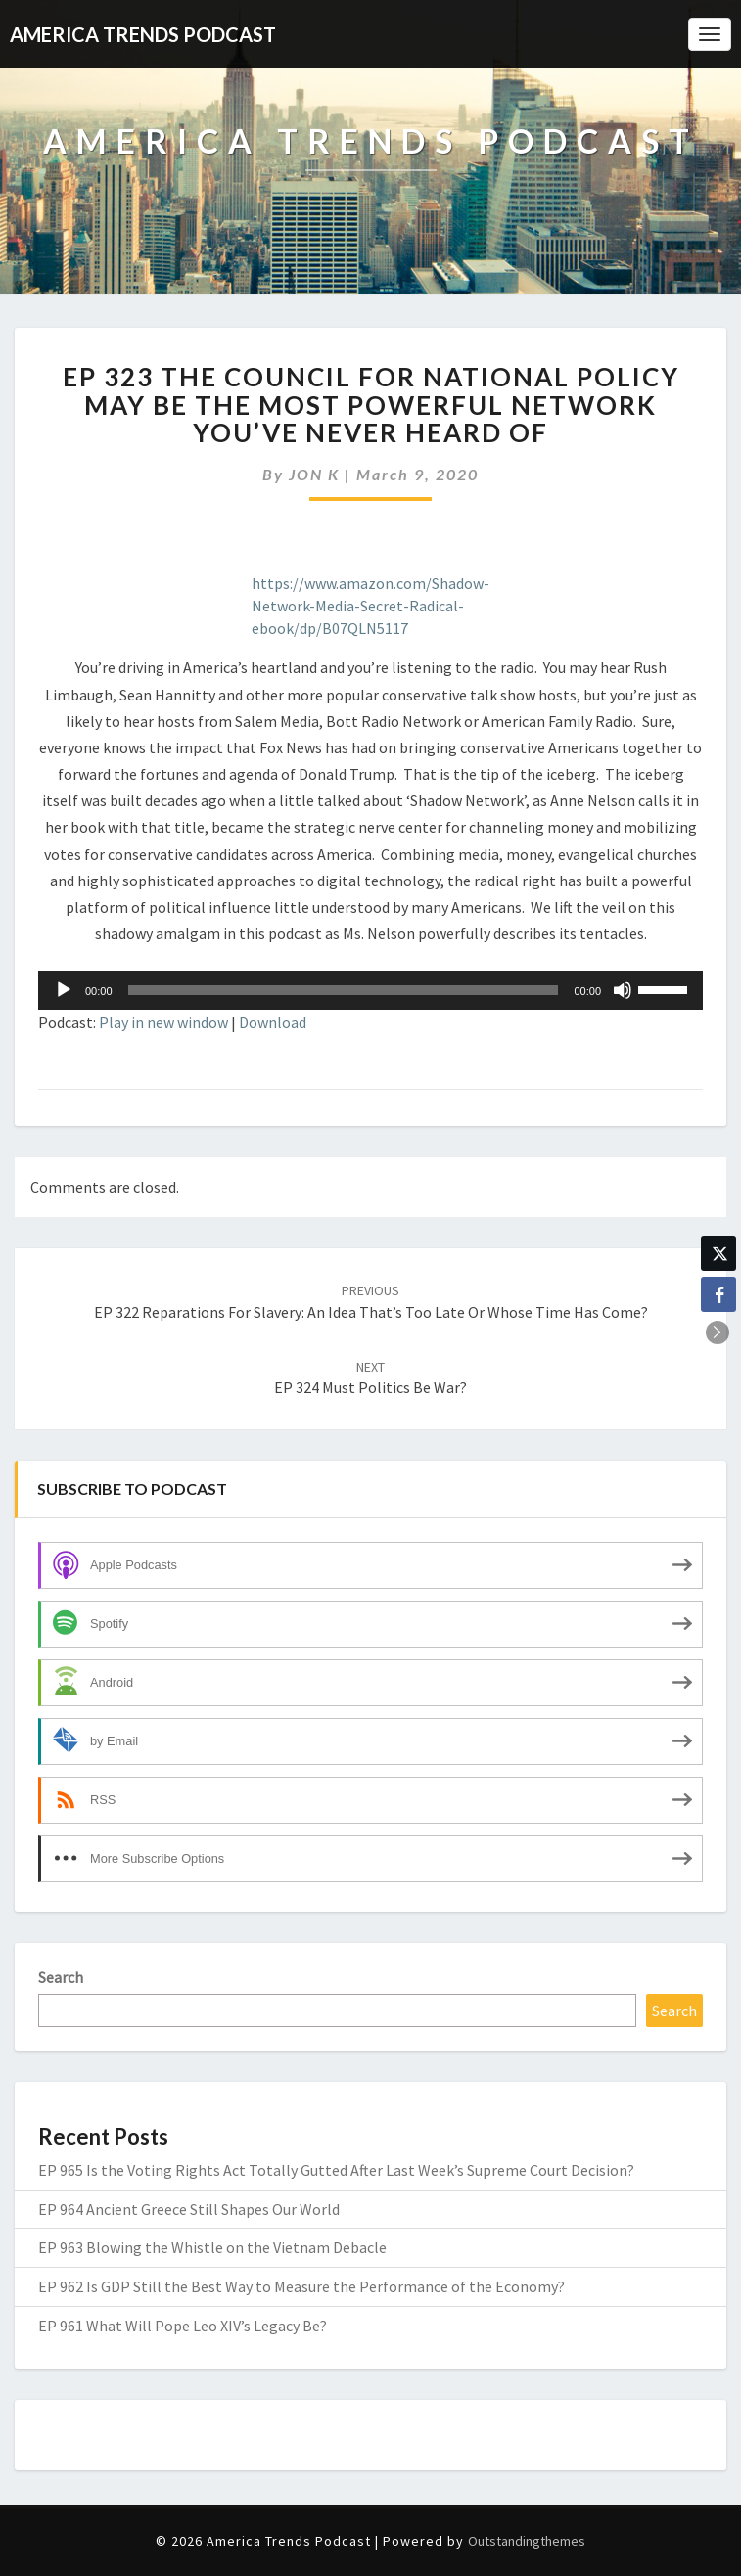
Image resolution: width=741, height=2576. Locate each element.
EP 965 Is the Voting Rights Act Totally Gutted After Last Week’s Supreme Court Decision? (336, 2170)
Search (60, 1977)
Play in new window (163, 1022)
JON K (314, 474)
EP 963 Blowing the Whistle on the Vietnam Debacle (212, 2247)
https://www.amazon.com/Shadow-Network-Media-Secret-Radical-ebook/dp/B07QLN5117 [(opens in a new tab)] (370, 605)
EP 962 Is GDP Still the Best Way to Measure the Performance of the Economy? (301, 2286)
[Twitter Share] (718, 1253)
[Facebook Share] (718, 1294)
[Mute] (622, 990)
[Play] (63, 990)
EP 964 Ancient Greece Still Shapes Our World (189, 2209)
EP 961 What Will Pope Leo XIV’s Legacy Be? (182, 2325)
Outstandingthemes (526, 2541)
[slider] (343, 990)
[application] (370, 990)
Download (272, 1022)
